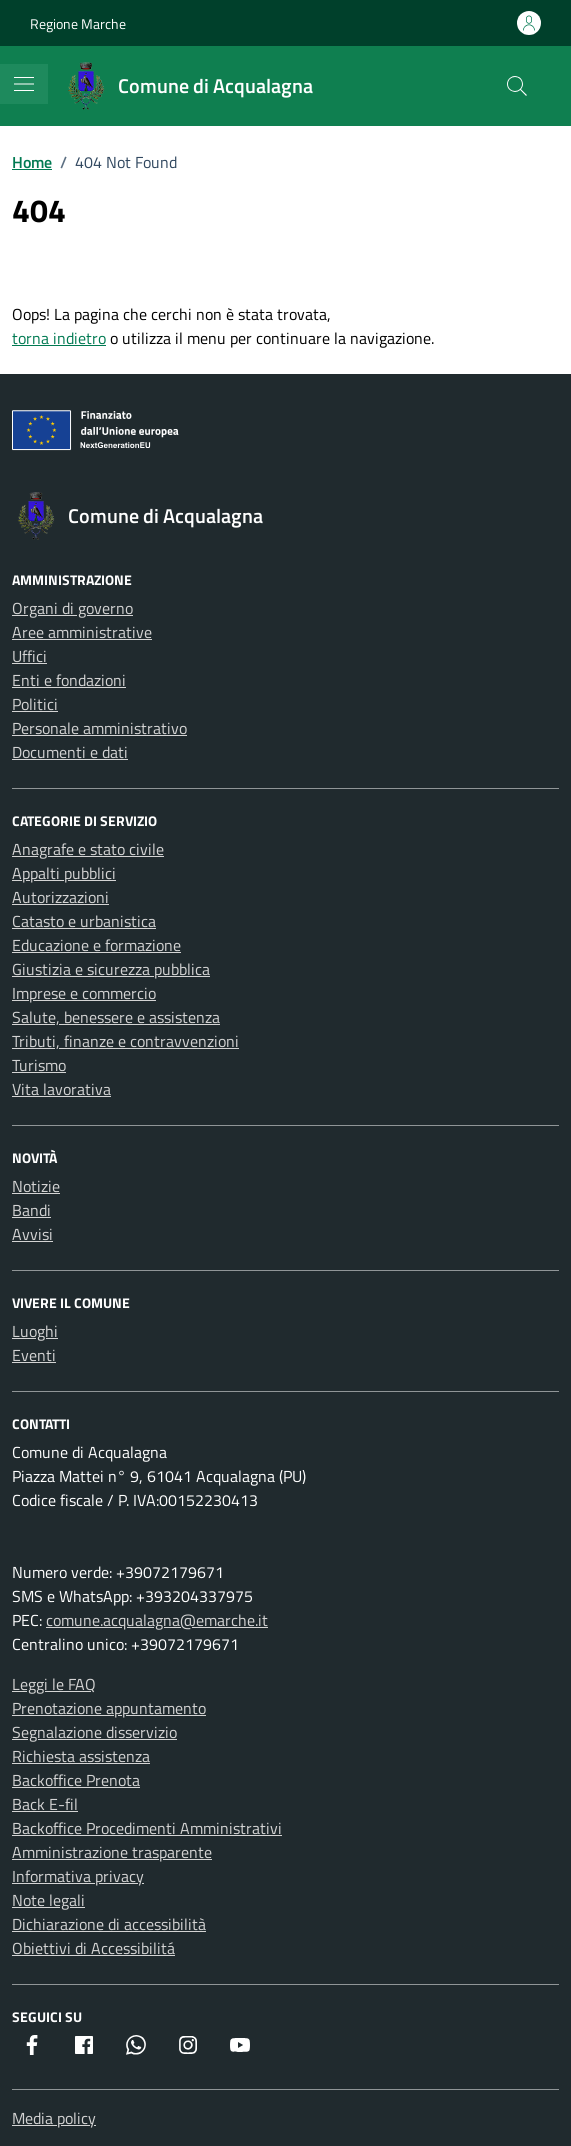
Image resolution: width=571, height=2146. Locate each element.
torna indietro (59, 338)
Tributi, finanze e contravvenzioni (125, 1041)
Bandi (31, 1210)
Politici (35, 704)
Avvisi (32, 1234)
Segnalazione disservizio (94, 1732)
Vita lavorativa (61, 1089)
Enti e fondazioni (69, 680)
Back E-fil (45, 1804)
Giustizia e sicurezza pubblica (111, 969)
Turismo (39, 1065)
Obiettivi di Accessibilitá (93, 1948)
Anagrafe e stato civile (88, 849)
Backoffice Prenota (76, 1780)
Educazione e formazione (96, 945)
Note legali (48, 1900)
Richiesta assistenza (81, 1756)
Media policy (54, 2118)
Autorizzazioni (60, 897)
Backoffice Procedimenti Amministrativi (147, 1828)
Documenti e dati (70, 752)
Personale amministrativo (99, 728)
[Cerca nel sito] (517, 86)
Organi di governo (72, 608)
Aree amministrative (82, 632)
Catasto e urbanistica (84, 921)
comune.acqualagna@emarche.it (157, 1620)
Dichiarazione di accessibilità (109, 1924)
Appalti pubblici (64, 873)
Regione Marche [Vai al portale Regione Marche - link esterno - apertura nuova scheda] (78, 23)
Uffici (29, 656)
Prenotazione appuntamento (109, 1708)
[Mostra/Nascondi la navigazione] (24, 84)
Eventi (34, 1355)
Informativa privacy (78, 1876)
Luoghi (35, 1331)
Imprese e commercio (84, 993)
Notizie (36, 1186)
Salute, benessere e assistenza (116, 1017)
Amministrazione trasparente (112, 1852)
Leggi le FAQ (54, 1684)
